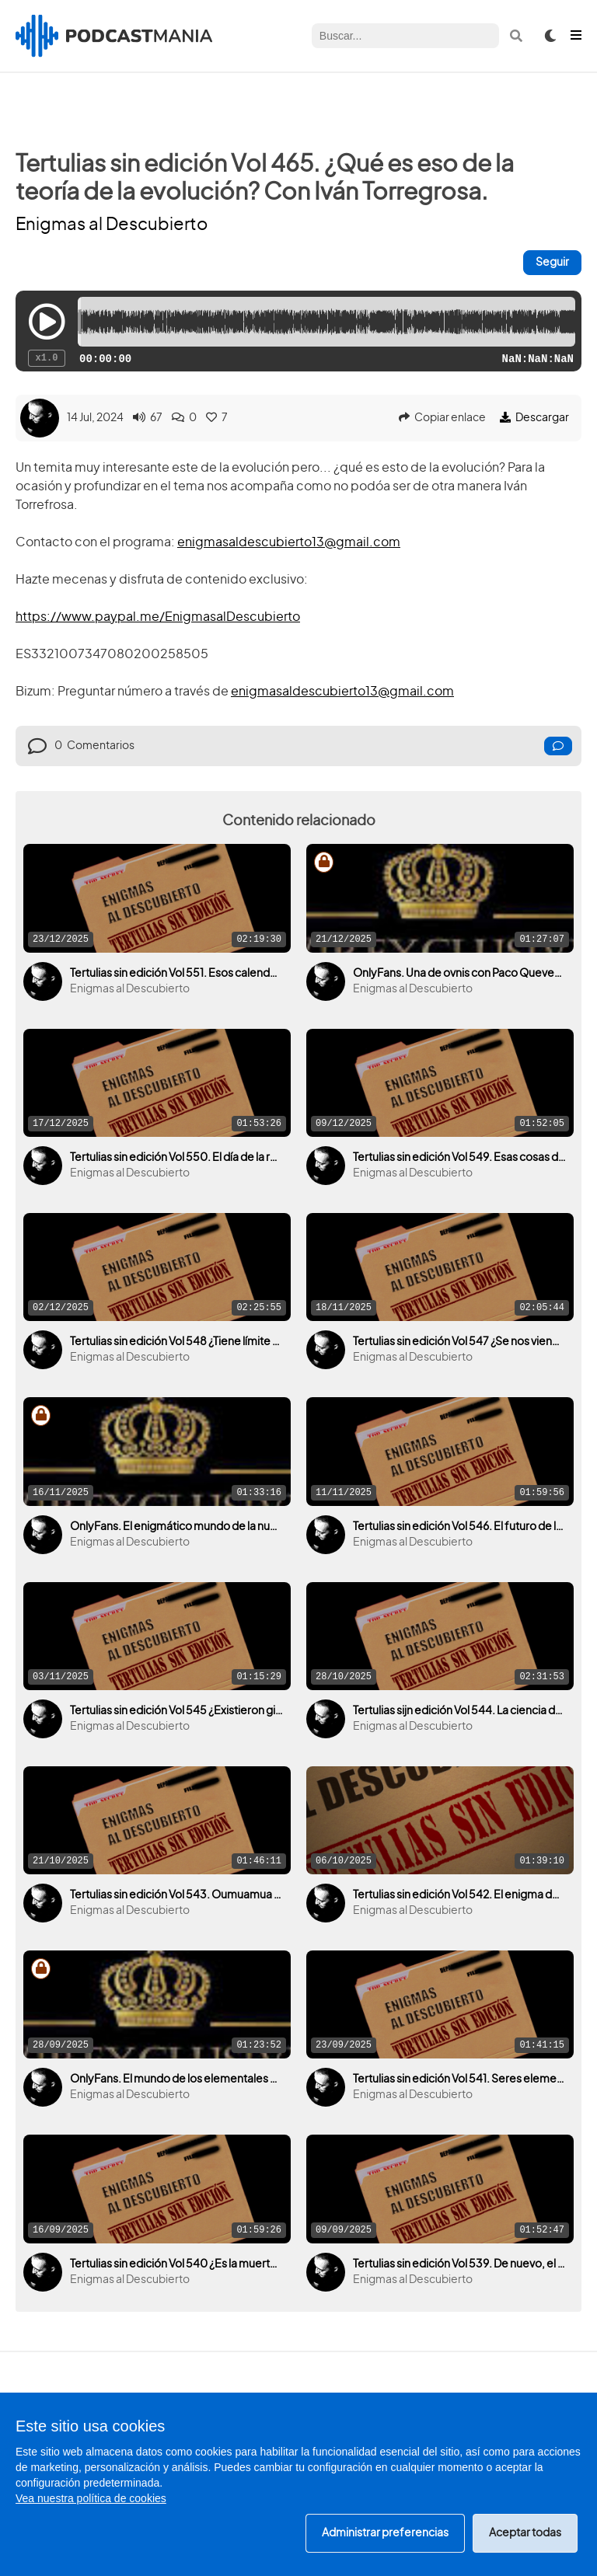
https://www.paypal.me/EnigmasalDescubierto (158, 617)
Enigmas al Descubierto (112, 224)
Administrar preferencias (385, 2533)
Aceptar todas (525, 2533)
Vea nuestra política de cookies (91, 2498)
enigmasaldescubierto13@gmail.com (288, 542)
